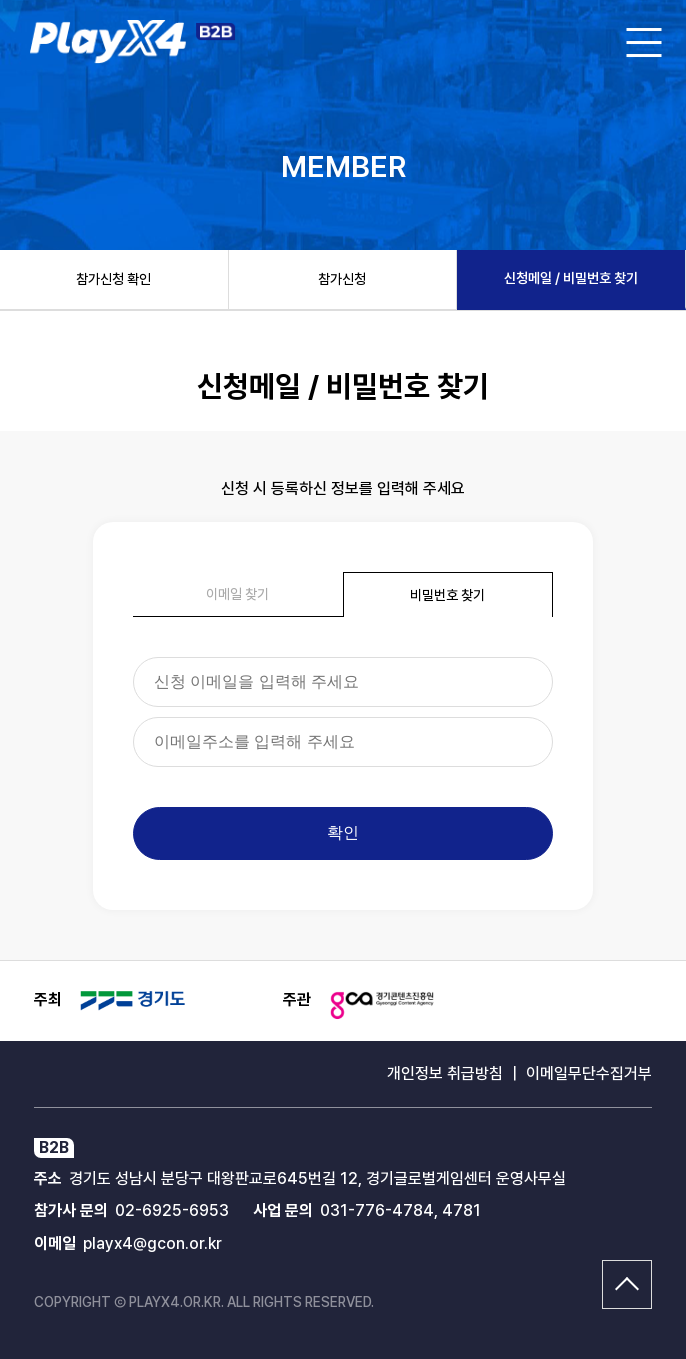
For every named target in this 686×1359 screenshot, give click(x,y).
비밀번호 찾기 (447, 595)
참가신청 (342, 279)
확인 (343, 832)
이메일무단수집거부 (589, 1073)
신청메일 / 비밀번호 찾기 (571, 278)
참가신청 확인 (113, 279)
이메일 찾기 (237, 594)
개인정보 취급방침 (445, 1073)
